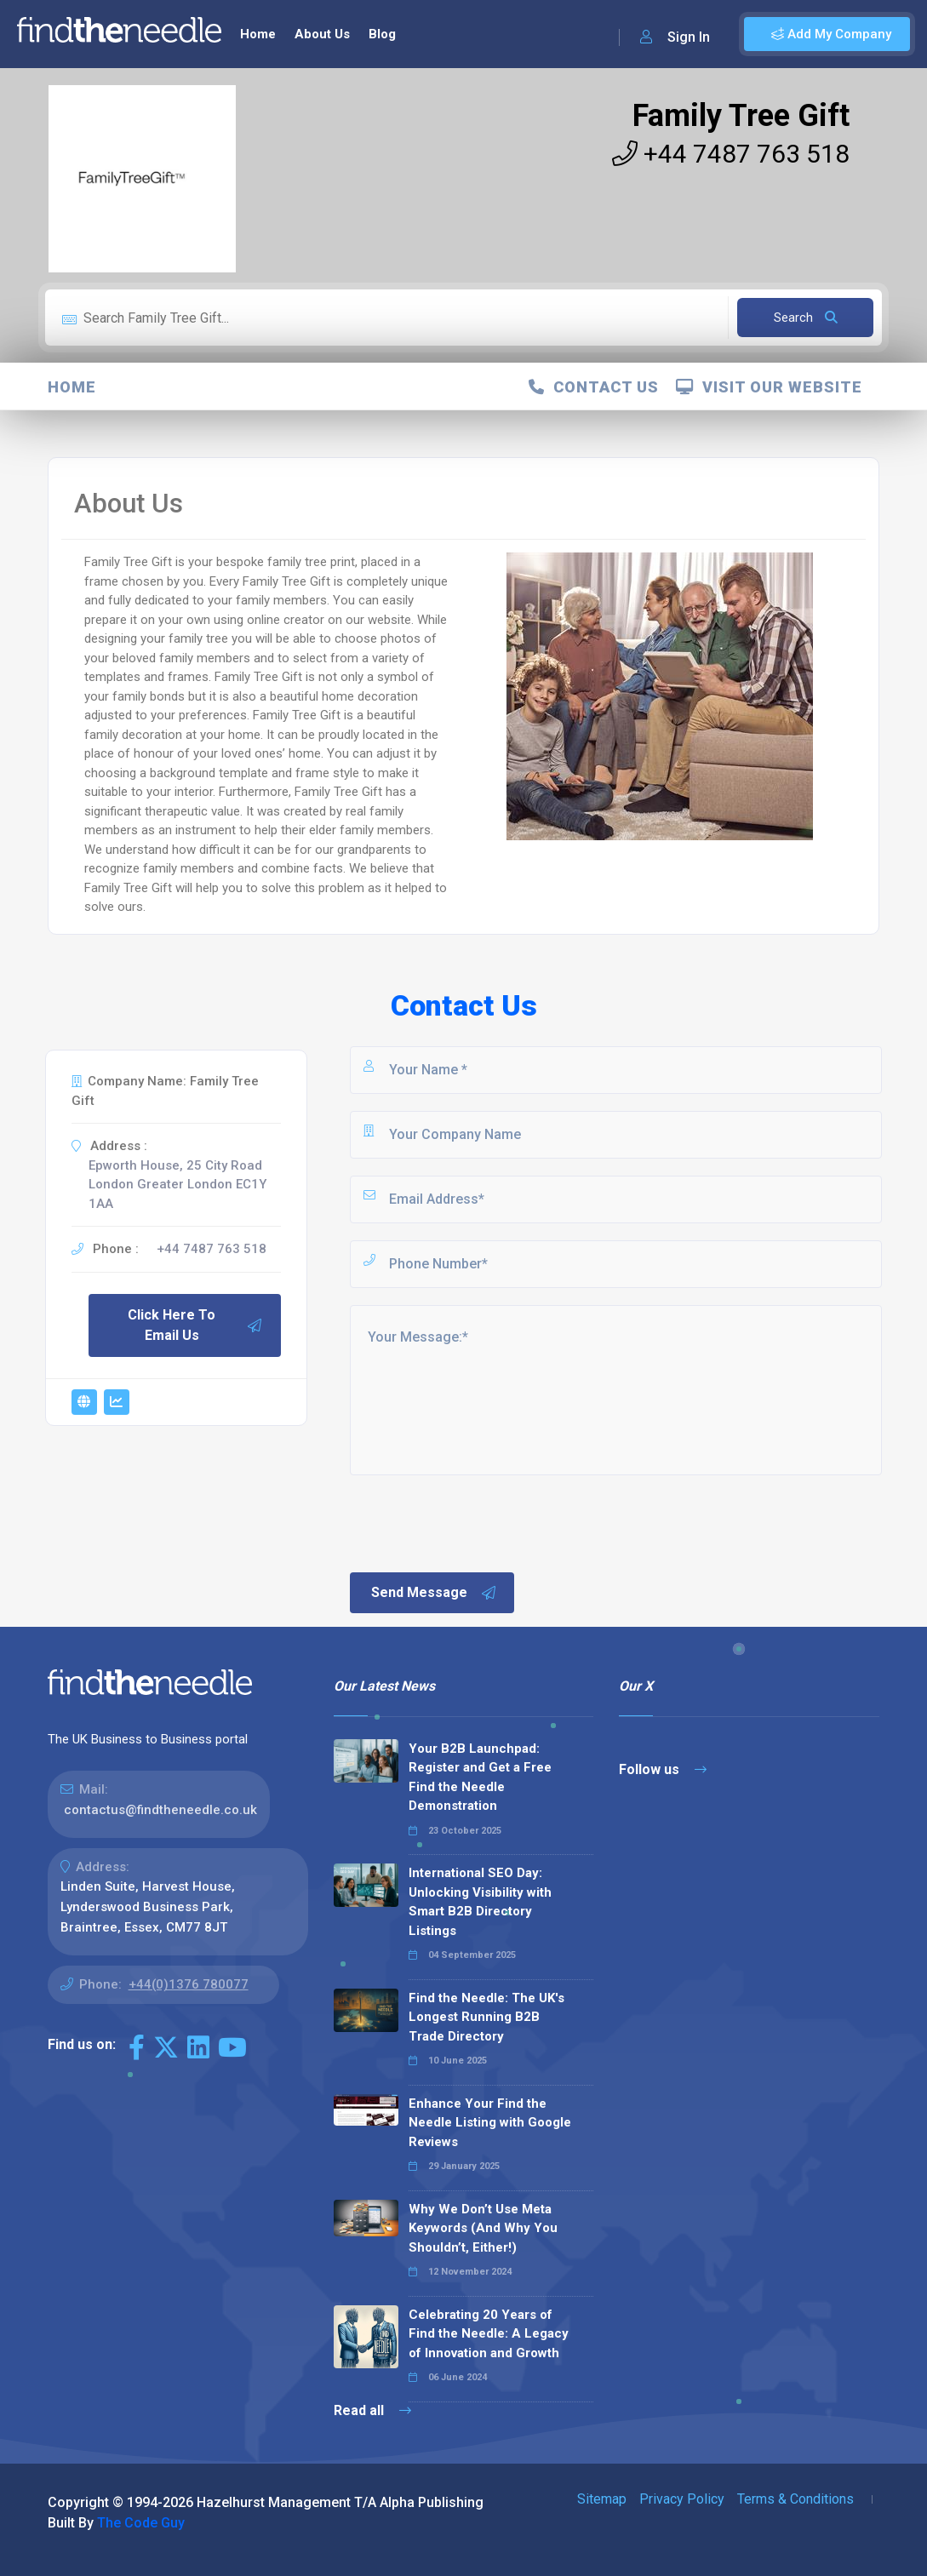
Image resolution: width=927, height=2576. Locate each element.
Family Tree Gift (741, 116)
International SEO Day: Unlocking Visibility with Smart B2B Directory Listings (480, 1901)
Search (806, 317)
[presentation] (476, 1522)
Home (258, 34)
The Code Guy (141, 2523)
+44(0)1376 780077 (189, 1984)
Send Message (434, 1592)
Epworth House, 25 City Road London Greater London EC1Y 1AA (177, 1184)
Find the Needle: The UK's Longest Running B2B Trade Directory (486, 2017)
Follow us (663, 1769)
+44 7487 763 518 (731, 154)
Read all (372, 2410)
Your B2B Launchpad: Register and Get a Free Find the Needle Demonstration (480, 1777)
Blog (382, 34)
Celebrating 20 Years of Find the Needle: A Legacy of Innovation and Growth (489, 2334)
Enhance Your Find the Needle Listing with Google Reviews (490, 2123)
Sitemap (602, 2499)
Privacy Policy (681, 2499)
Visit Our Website (769, 387)
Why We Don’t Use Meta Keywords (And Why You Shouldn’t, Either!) (483, 2228)
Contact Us (594, 387)
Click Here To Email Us (195, 1325)
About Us (322, 34)
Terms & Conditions (795, 2499)
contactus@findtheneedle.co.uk (160, 1810)
